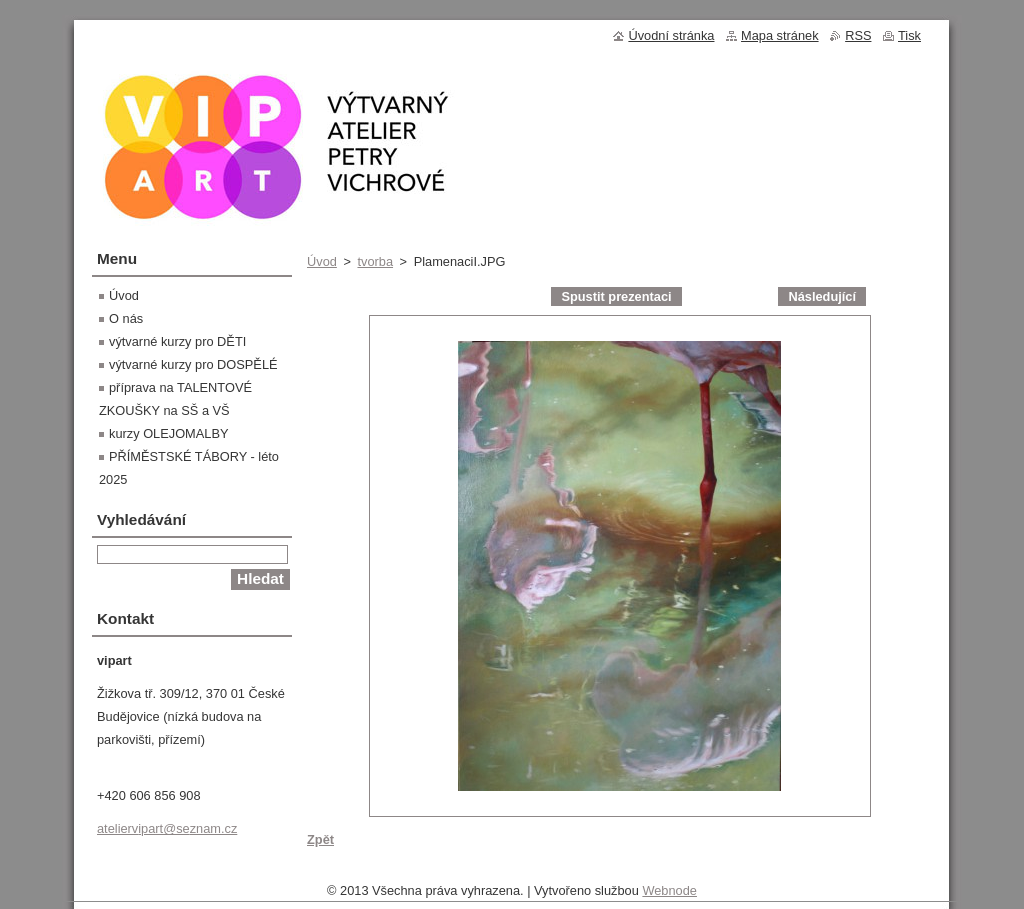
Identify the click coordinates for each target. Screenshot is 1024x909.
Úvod (322, 261)
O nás (126, 318)
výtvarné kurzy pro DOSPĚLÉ (193, 364)
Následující (822, 296)
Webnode (669, 895)
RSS (858, 35)
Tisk (909, 35)
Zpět (320, 839)
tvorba (375, 261)
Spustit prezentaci (616, 296)
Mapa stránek (780, 35)
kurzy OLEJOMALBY (168, 433)
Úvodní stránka (671, 35)
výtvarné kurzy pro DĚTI (177, 341)
